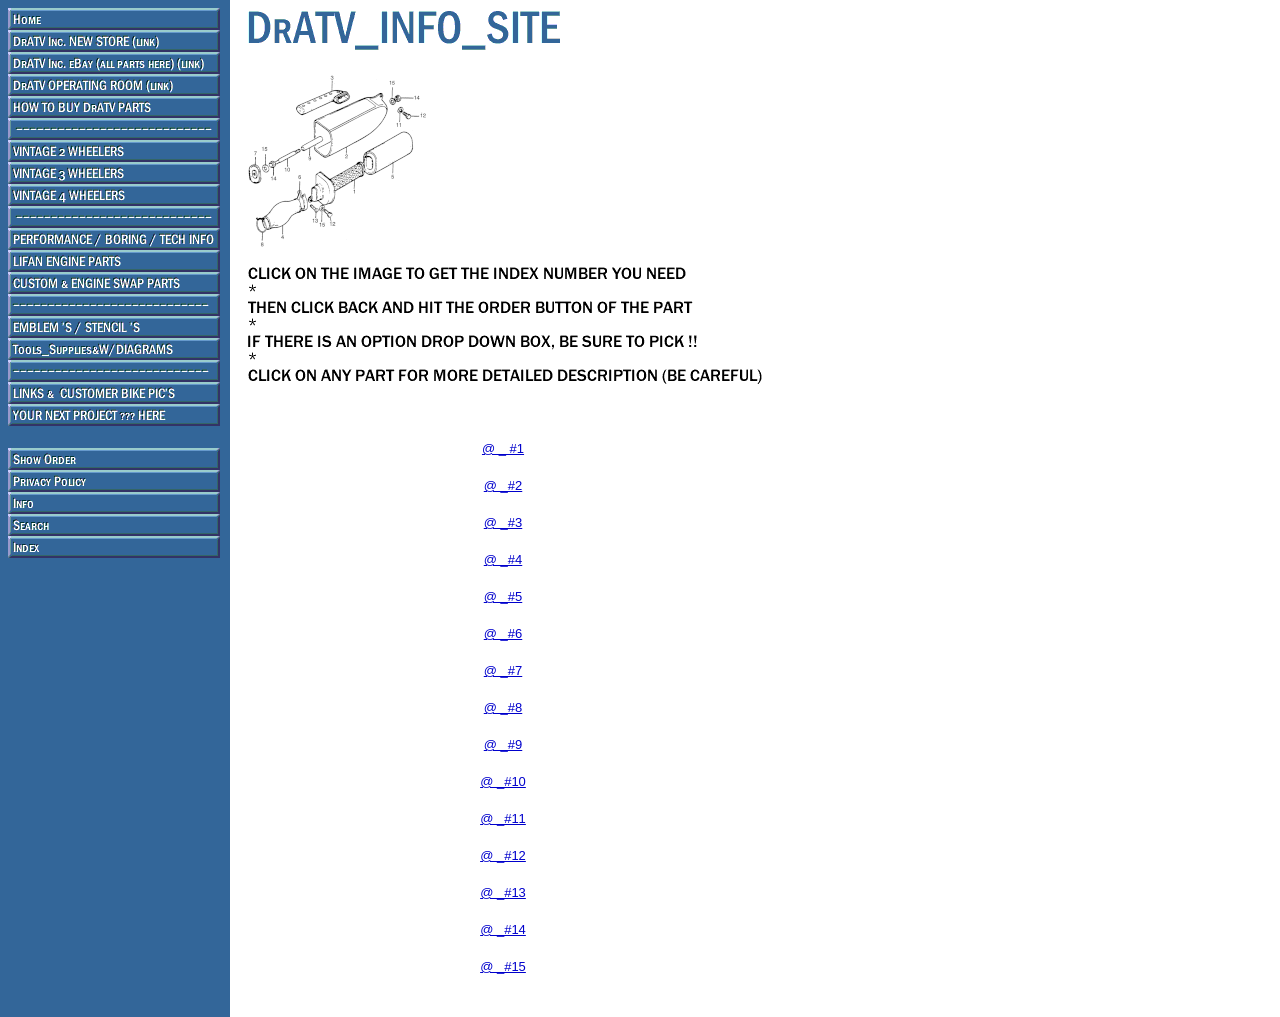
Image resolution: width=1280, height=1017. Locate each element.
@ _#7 (503, 670)
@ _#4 (503, 559)
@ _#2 (503, 485)
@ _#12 (503, 855)
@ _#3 (503, 522)
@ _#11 (503, 818)
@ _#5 (503, 596)
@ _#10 (503, 781)
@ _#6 (503, 633)
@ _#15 (503, 966)
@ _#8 (503, 707)
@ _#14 (503, 929)
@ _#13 (503, 892)
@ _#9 (503, 744)
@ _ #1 (503, 448)
